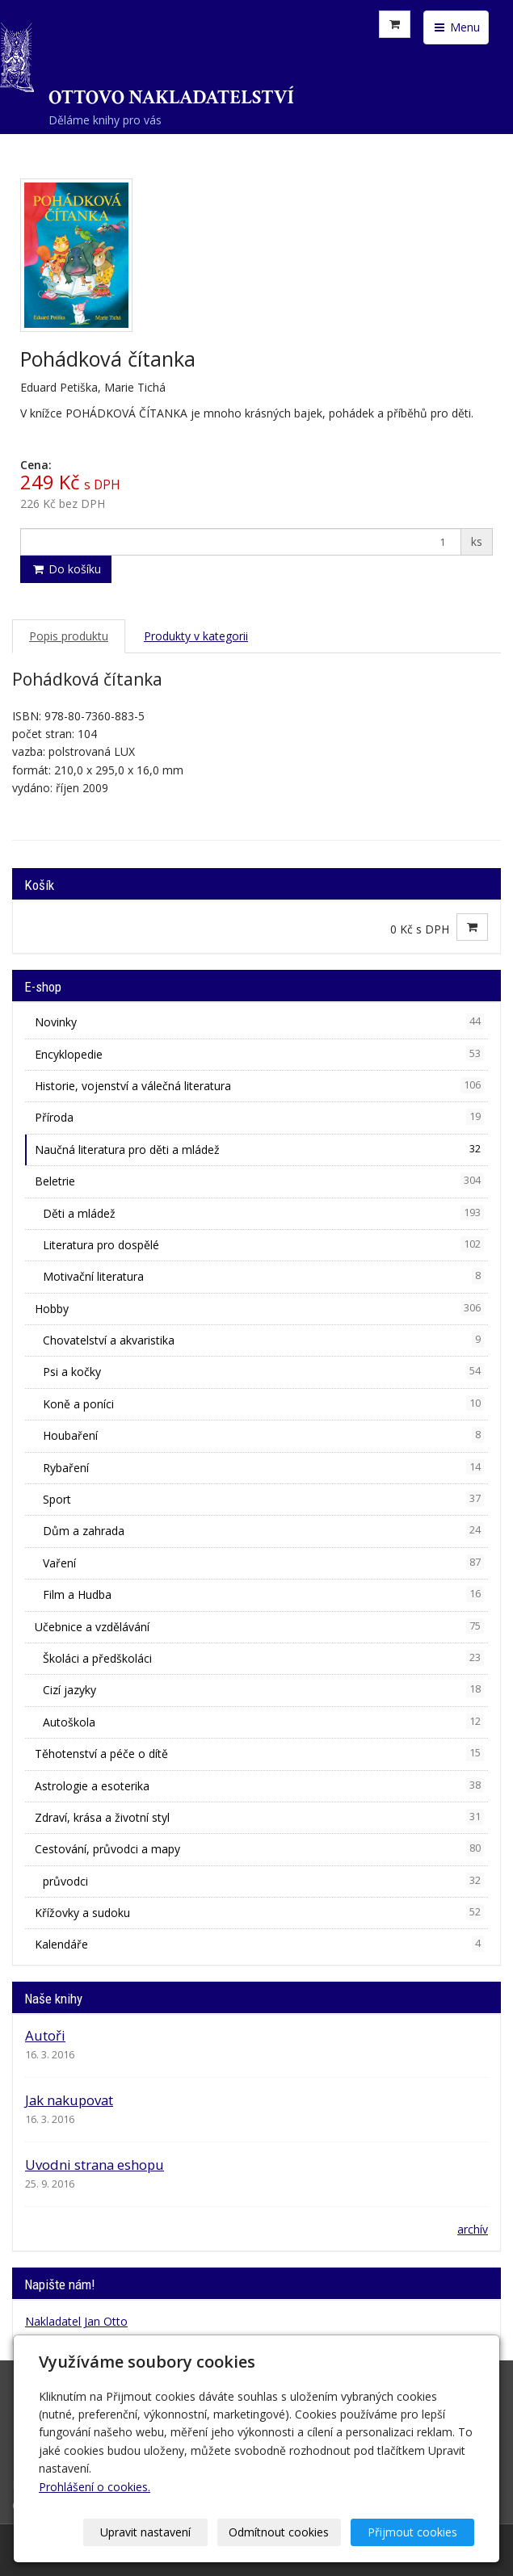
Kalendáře (259, 1944)
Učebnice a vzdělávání (259, 1626)
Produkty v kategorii (196, 636)
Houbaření (263, 1435)
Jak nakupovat (69, 2100)
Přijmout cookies (412, 2532)
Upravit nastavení (145, 2532)
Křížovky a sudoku (259, 1912)
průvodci (263, 1881)
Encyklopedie (259, 1054)
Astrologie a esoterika (259, 1785)
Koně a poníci (263, 1403)
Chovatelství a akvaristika (263, 1340)
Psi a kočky (263, 1371)
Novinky (259, 1021)
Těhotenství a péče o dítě (259, 1753)
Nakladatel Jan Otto (76, 2321)
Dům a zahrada (263, 1530)
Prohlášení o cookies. (94, 2486)
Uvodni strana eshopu (94, 2164)
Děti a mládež (263, 1213)
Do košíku (66, 569)
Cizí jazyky (263, 1689)
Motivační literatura (263, 1276)
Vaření (263, 1562)
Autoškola (263, 1722)
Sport (263, 1499)
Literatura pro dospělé (263, 1244)
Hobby (259, 1308)
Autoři (45, 2035)
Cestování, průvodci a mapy (259, 1848)
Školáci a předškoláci (263, 1658)
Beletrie (259, 1181)
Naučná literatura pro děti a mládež (259, 1149)
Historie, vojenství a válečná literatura (259, 1085)
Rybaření (263, 1467)
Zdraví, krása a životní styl (259, 1817)
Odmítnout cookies (279, 2532)
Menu (456, 27)
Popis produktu (68, 636)
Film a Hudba (263, 1594)
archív (472, 2229)
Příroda (259, 1117)
